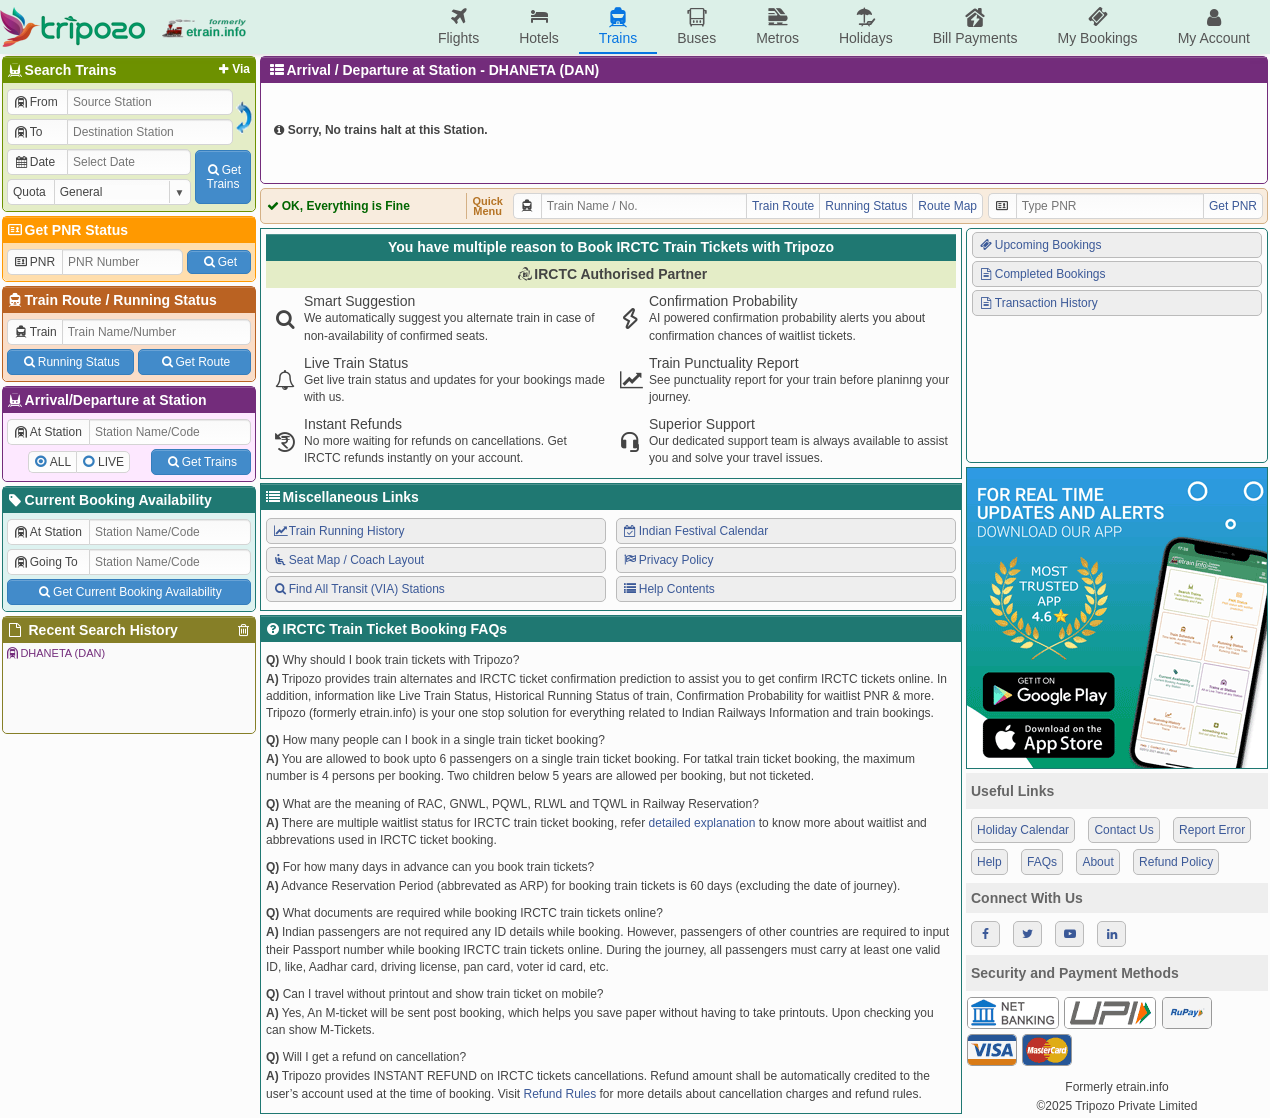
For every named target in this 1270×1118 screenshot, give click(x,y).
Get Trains (201, 462)
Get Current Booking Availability (128, 592)
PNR (34, 262)
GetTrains (223, 177)
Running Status (164, 300)
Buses (696, 26)
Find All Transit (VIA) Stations (358, 589)
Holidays (866, 26)
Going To (45, 562)
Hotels (539, 26)
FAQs (1042, 862)
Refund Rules (559, 1094)
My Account (1214, 26)
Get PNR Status (66, 230)
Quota (29, 192)
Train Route (63, 300)
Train (35, 332)
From (35, 102)
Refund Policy (1176, 862)
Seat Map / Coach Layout (348, 560)
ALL (60, 462)
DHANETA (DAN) (55, 653)
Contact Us (1123, 830)
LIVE (111, 462)
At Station (47, 432)
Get (219, 262)
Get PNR (1233, 206)
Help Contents (668, 589)
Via (232, 69)
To (27, 132)
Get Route (194, 362)
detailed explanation (702, 823)
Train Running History (338, 531)
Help (989, 862)
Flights (458, 26)
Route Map (947, 206)
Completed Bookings (1042, 274)
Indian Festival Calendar (695, 531)
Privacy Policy (667, 560)
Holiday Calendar (1023, 830)
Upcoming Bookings (1040, 245)
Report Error (1212, 830)
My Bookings (1097, 26)
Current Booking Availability (108, 500)
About (1097, 862)
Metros (777, 26)
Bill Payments (975, 26)
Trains (618, 26)
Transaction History (1038, 303)
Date (34, 162)
